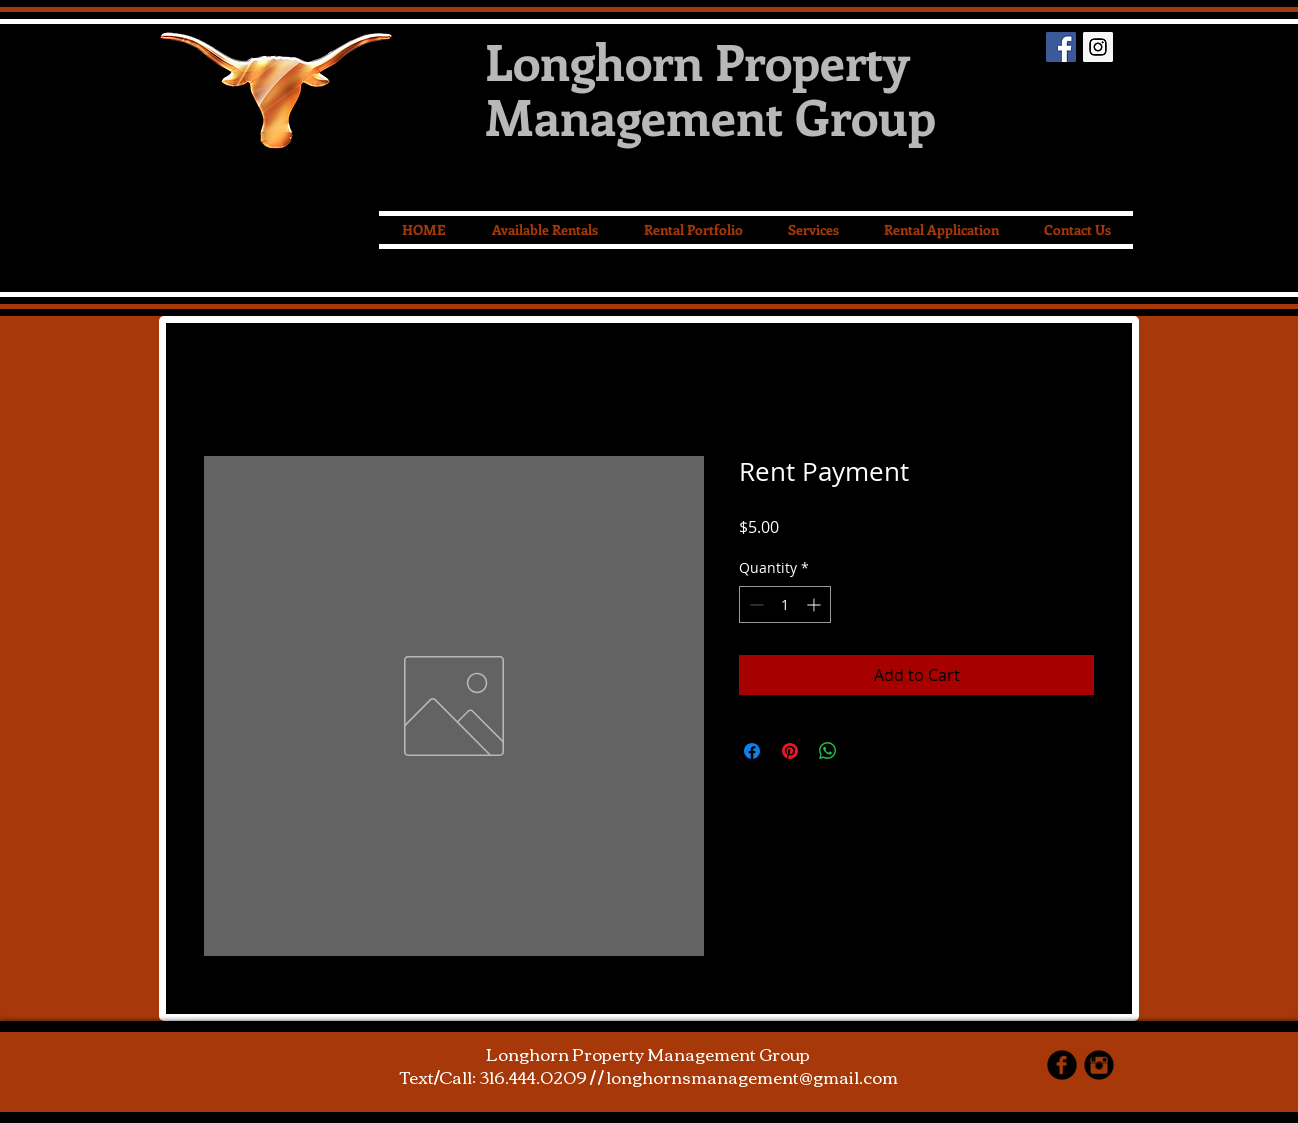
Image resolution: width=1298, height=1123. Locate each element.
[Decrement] (754, 604)
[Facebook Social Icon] (1061, 47)
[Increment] (815, 604)
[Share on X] (866, 751)
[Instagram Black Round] (1099, 1065)
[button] (813, 230)
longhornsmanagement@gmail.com (752, 1076)
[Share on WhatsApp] (828, 751)
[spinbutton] (785, 604)
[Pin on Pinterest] (790, 751)
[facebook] (1062, 1065)
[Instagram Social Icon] (1098, 47)
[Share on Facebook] (752, 751)
